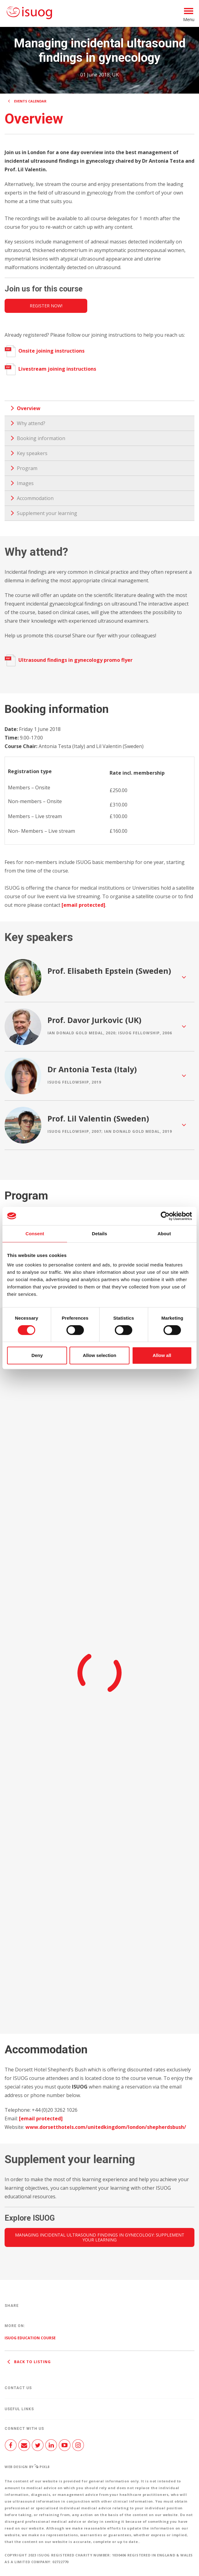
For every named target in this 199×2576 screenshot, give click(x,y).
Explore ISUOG (30, 2218)
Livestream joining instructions (50, 368)
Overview (28, 408)
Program (27, 468)
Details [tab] (99, 1233)
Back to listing (28, 2361)
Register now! (46, 306)
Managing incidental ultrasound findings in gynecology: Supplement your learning (99, 2237)
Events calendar (30, 101)
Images (25, 483)
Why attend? (31, 423)
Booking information (41, 438)
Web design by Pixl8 (27, 2466)
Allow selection (99, 1355)
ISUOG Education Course (30, 2338)
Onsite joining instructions (44, 350)
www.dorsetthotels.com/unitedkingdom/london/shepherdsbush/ (105, 2127)
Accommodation (35, 498)
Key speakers (32, 453)
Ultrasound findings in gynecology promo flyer (69, 660)
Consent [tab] (34, 1233)
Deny (37, 1355)
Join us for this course (44, 288)
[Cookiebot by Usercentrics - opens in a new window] (165, 1216)
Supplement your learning (47, 513)
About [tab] (164, 1233)
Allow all (161, 1355)
